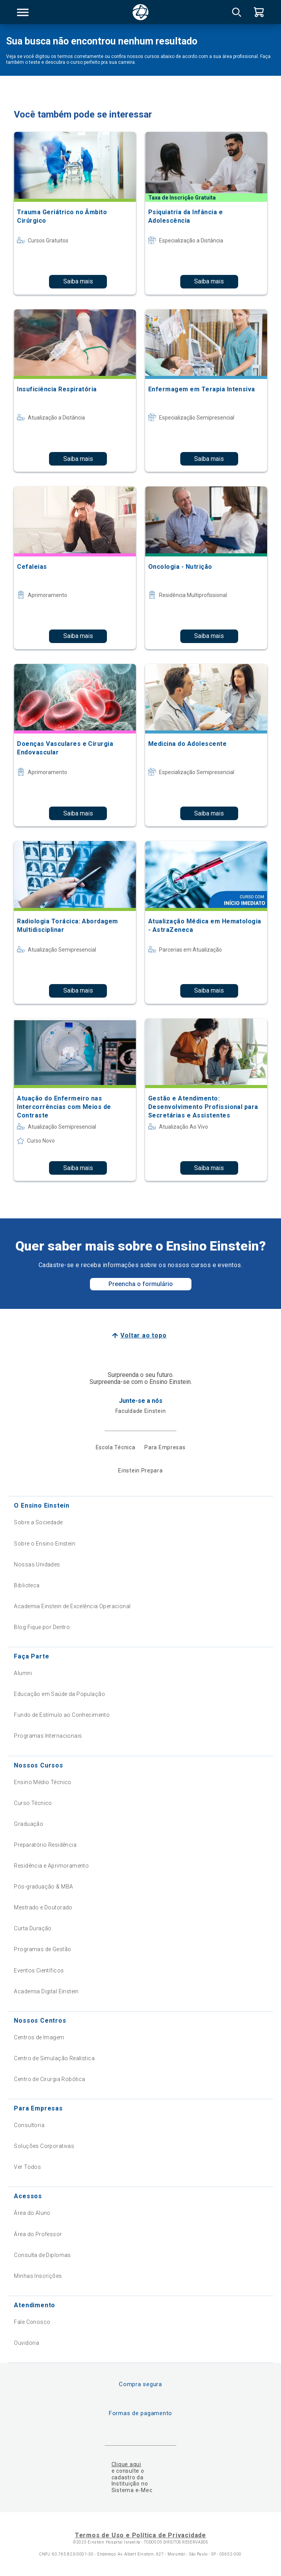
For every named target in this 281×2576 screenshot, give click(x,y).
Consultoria (29, 2125)
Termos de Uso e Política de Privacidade (140, 2535)
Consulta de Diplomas (42, 2255)
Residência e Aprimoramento (51, 1866)
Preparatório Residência (45, 1845)
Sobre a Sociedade (38, 1522)
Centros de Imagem (39, 2037)
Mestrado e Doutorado (43, 1907)
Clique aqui (126, 2464)
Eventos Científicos (39, 1970)
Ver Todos (27, 2167)
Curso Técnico (33, 1803)
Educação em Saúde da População (59, 1694)
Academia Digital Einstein (46, 1991)
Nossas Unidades (37, 1564)
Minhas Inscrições (38, 2276)
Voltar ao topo (143, 1335)
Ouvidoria (26, 2343)
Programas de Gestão (42, 1949)
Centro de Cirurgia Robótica (49, 2079)
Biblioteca (26, 1585)
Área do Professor (38, 2234)
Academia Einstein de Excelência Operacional (72, 1606)
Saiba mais (78, 281)
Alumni (23, 1673)
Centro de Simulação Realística (54, 2058)
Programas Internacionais (48, 1736)
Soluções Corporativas (44, 2146)
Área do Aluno (32, 2213)
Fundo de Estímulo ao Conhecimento (62, 1715)
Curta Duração (32, 1928)
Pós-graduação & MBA (43, 1886)
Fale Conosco (32, 2322)
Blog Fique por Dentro (42, 1627)
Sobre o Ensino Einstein (44, 1543)
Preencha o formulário (140, 1284)
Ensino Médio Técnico (42, 1782)
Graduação (28, 1824)
